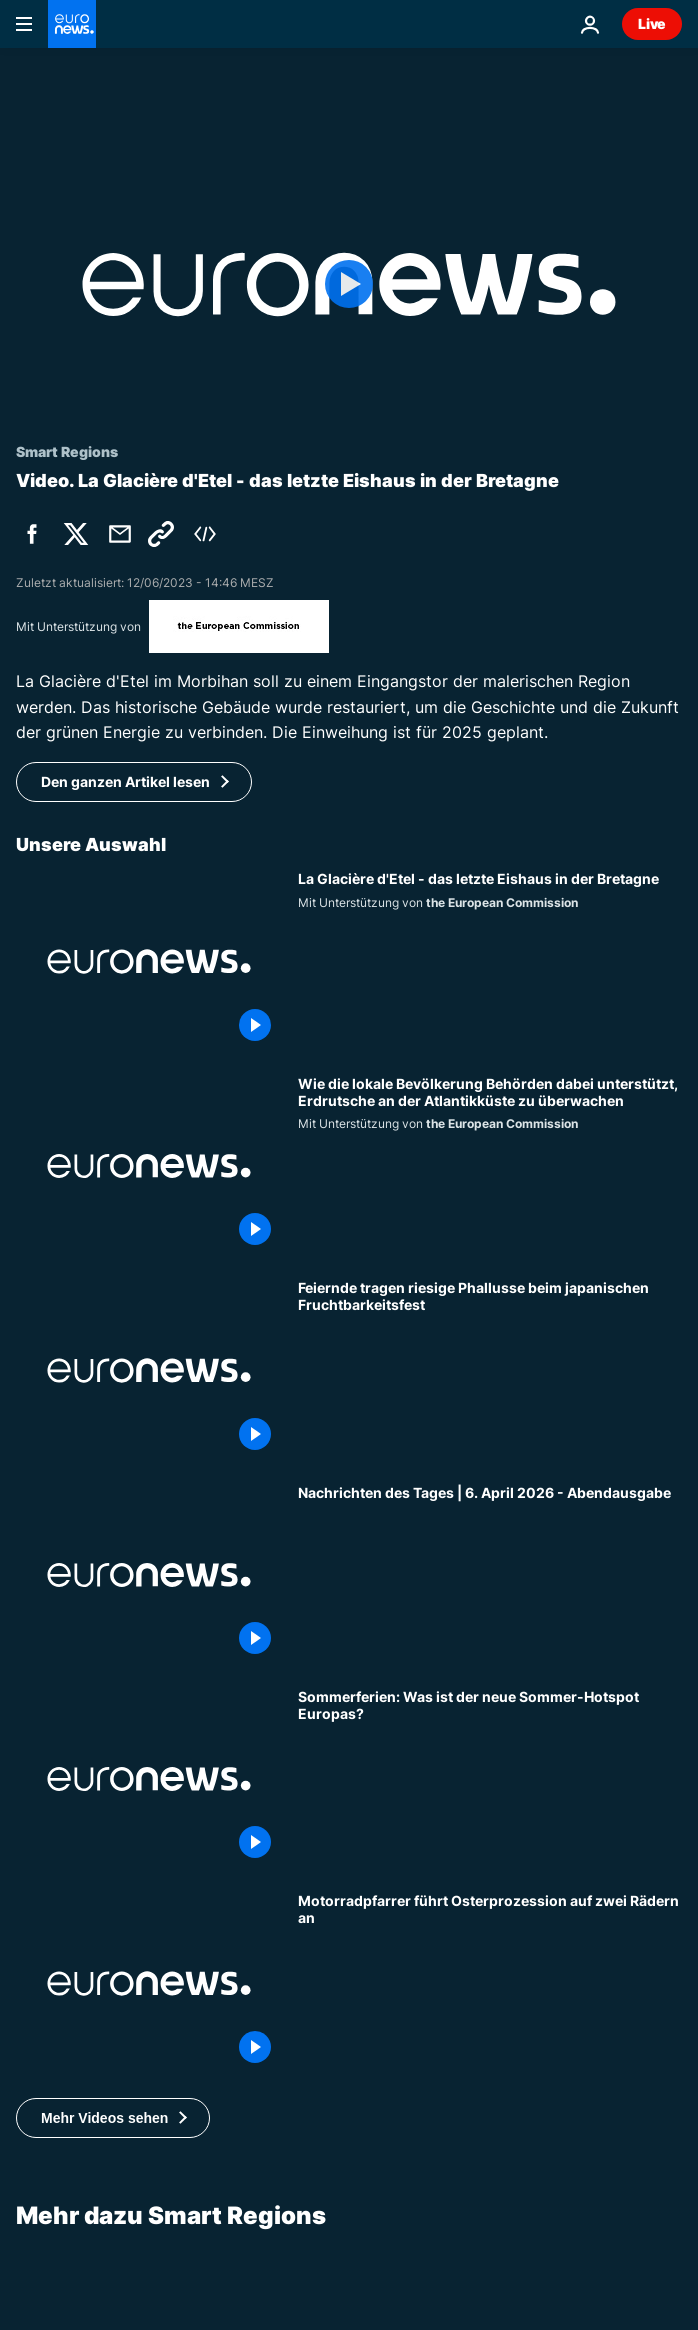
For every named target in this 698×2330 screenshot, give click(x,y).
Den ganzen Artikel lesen (125, 781)
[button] (113, 2118)
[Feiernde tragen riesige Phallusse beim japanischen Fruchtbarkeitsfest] (490, 1370)
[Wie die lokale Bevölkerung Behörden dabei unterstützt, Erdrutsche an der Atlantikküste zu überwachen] (490, 1166)
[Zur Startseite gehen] (72, 24)
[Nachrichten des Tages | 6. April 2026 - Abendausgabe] (490, 1575)
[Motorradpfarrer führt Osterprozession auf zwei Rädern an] (490, 1983)
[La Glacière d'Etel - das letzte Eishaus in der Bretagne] (490, 961)
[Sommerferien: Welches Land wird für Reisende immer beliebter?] (490, 1779)
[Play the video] (349, 284)
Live (652, 23)
